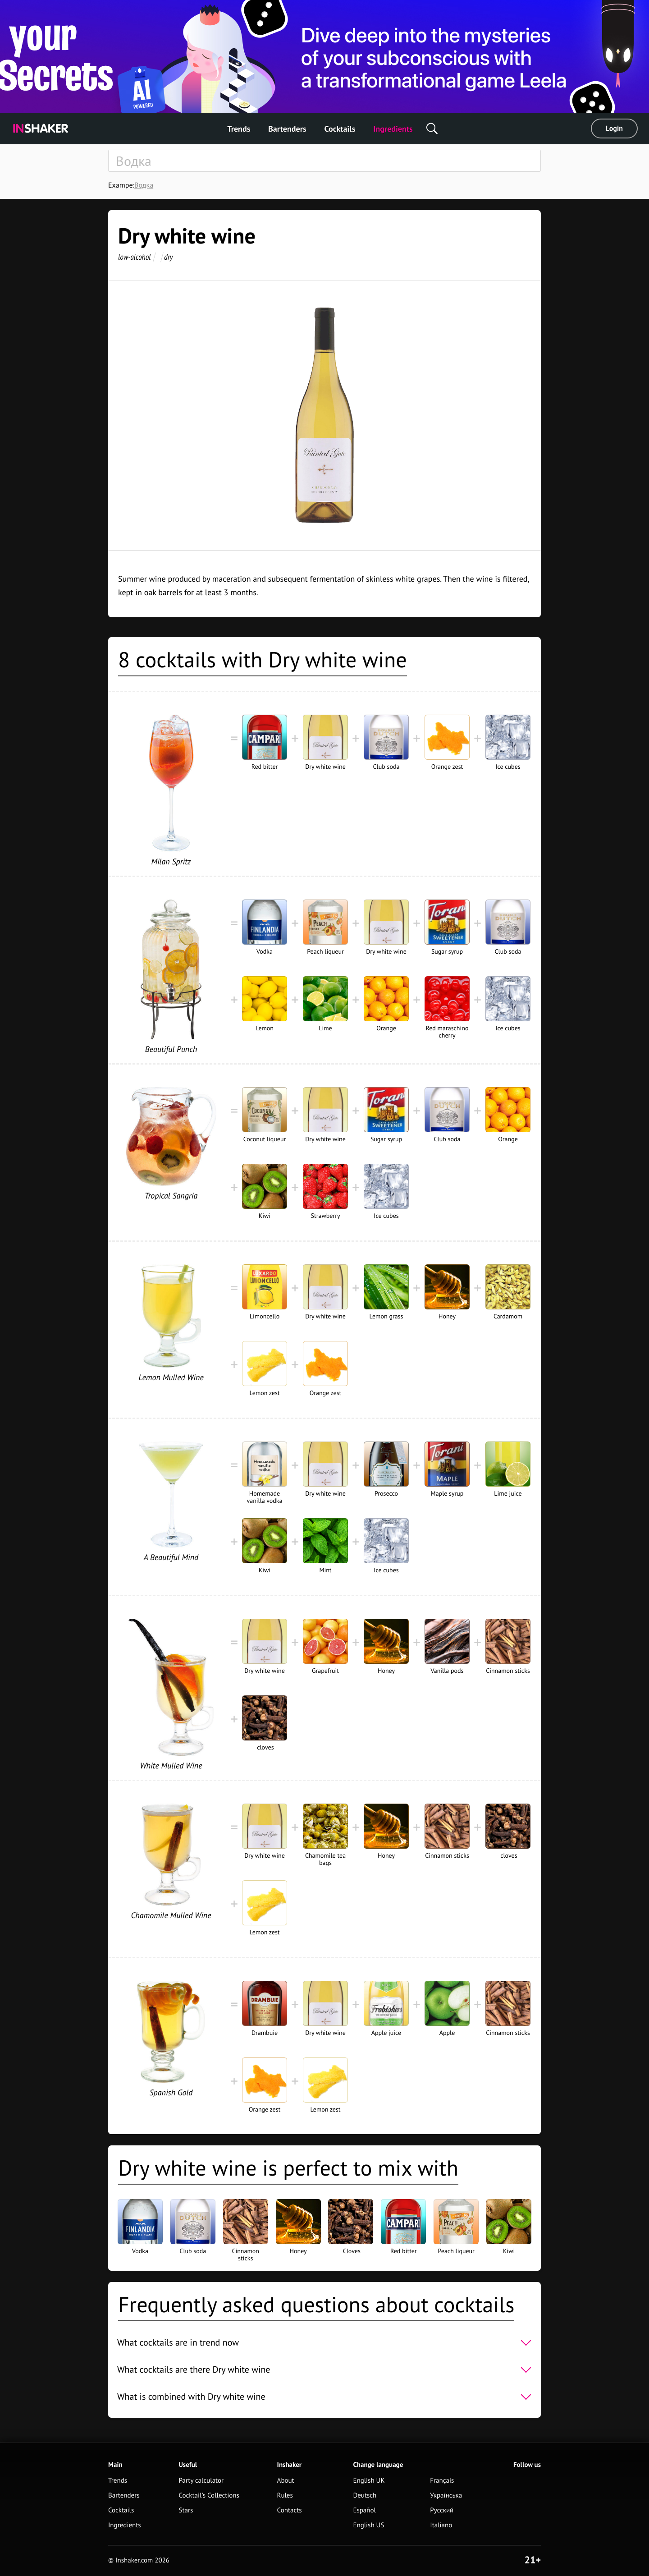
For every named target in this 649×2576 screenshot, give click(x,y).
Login (614, 128)
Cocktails (340, 129)
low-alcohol (134, 257)
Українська (446, 2495)
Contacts (289, 2510)
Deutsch (364, 2495)
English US (368, 2525)
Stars (185, 2510)
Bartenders (287, 129)
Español (364, 2510)
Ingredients (392, 129)
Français (442, 2480)
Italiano (441, 2525)
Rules (285, 2495)
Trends (238, 129)
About (285, 2480)
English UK (368, 2480)
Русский (441, 2510)
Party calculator (201, 2480)
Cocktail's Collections (208, 2495)
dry (168, 257)
